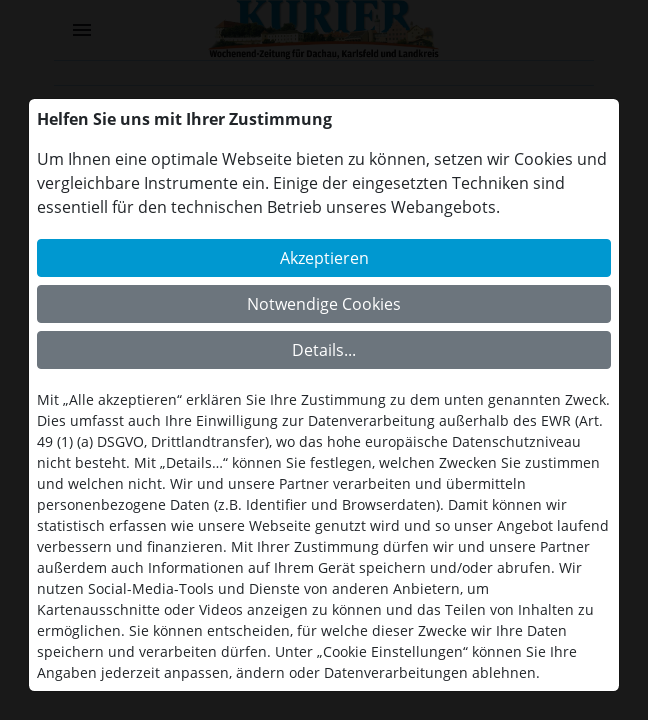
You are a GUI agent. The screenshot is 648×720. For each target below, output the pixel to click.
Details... (324, 350)
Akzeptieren (324, 258)
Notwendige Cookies (324, 304)
